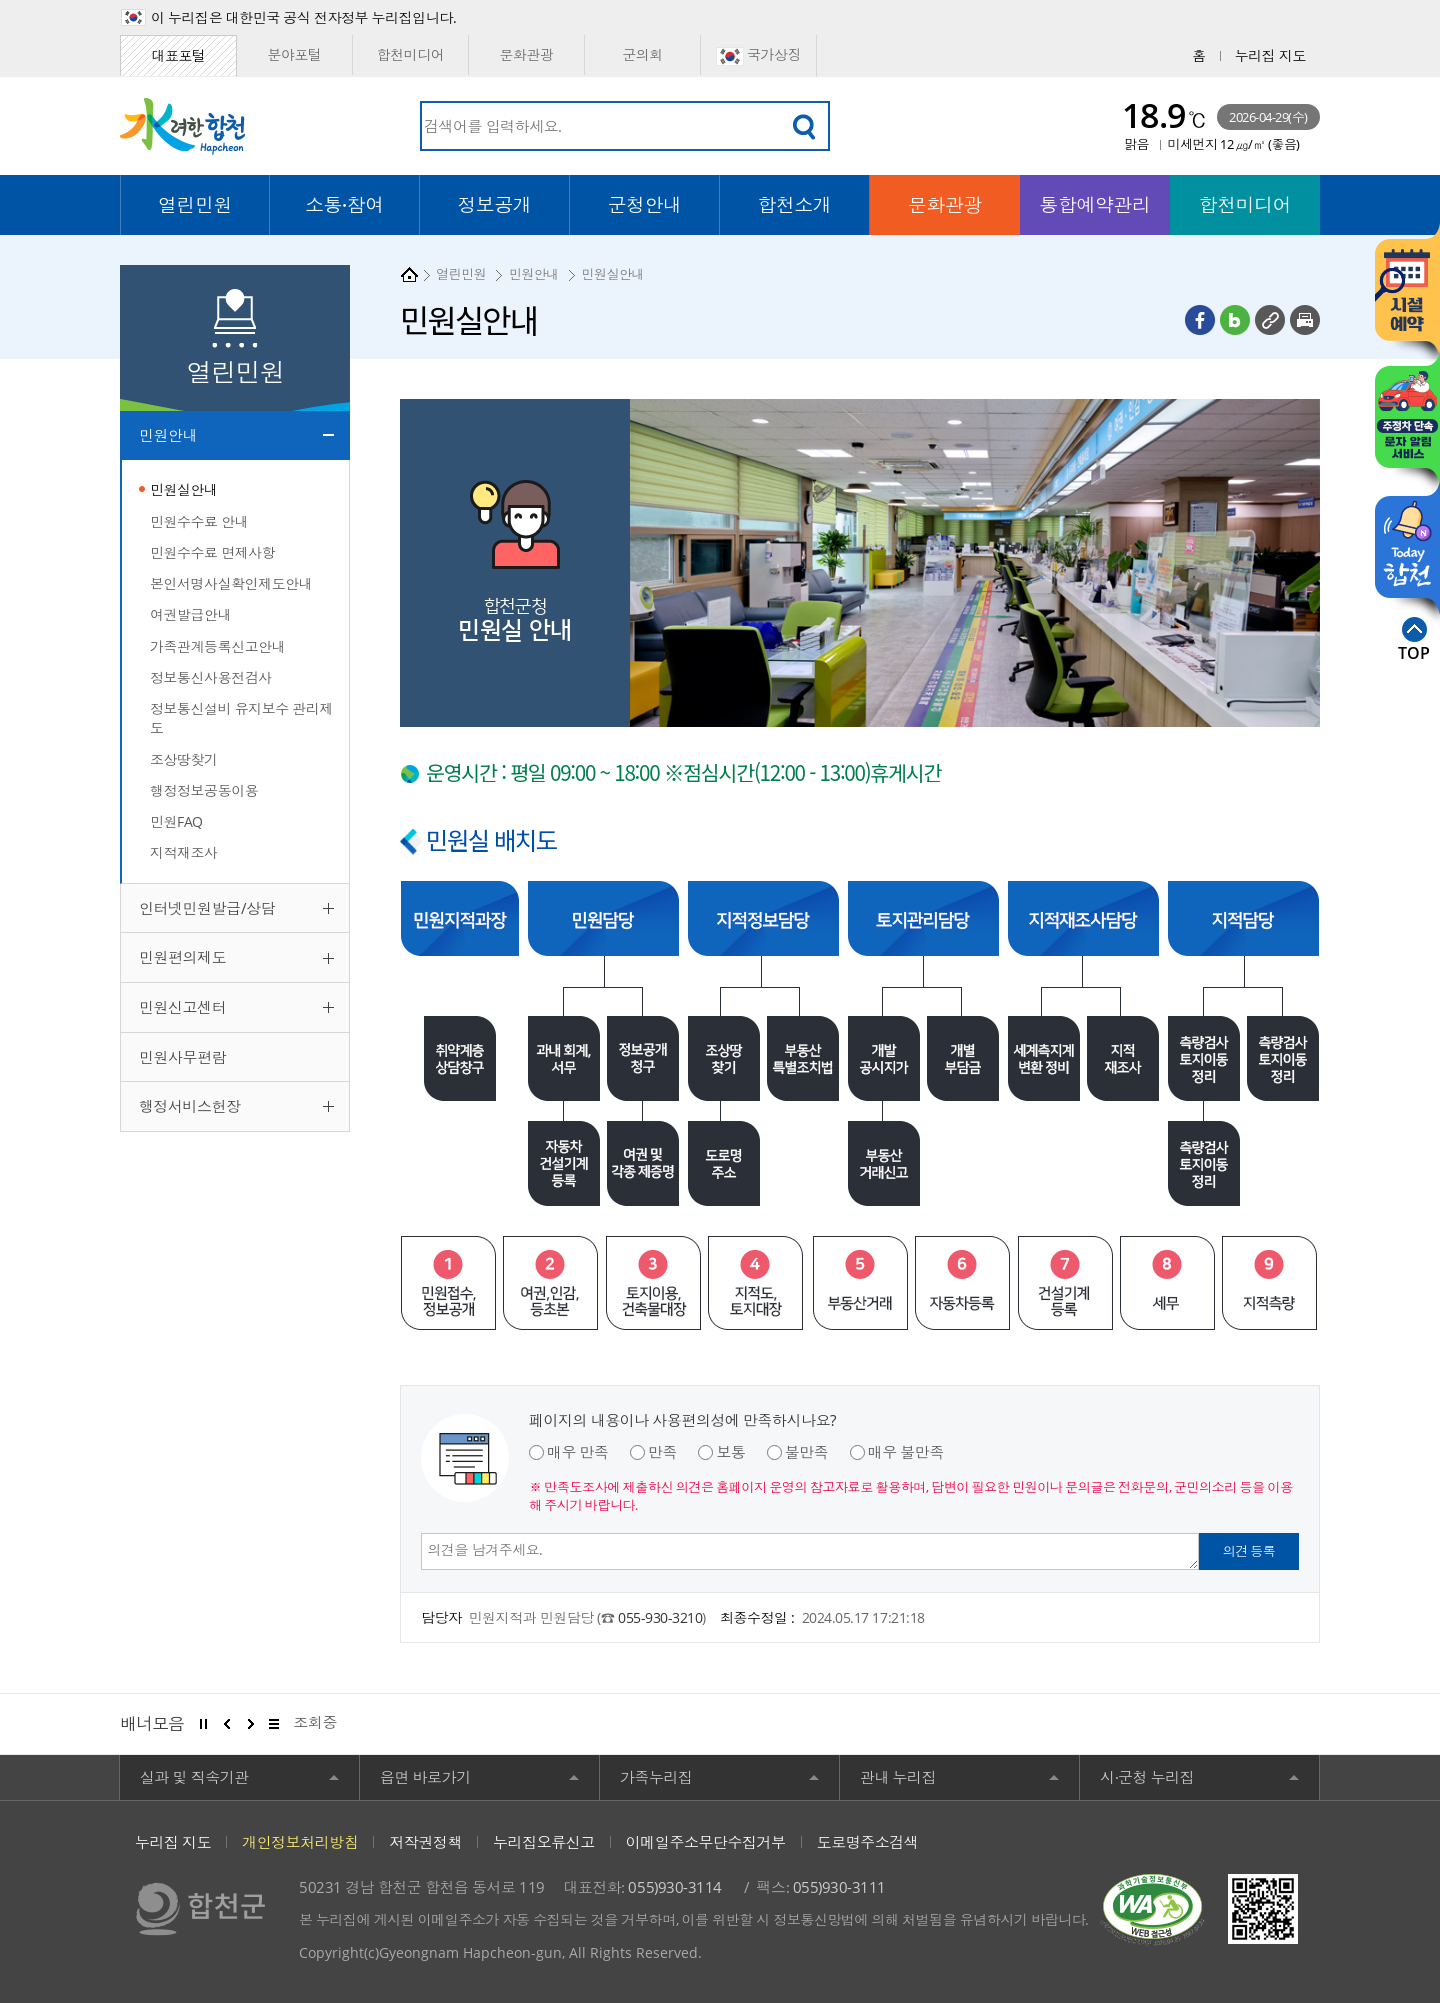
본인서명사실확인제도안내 (231, 583)
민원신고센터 (182, 1007)
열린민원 (461, 274)
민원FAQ (176, 821)
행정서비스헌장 (190, 1106)
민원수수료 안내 (199, 521)
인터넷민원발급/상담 (207, 908)
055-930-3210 (660, 1617)
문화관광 (526, 54)
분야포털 (294, 54)
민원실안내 (184, 489)
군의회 (642, 54)
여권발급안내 (190, 614)
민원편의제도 (182, 957)
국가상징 (758, 55)
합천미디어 (411, 54)
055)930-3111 (839, 1887)
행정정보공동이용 (204, 790)
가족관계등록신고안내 (217, 646)
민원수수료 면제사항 (212, 552)
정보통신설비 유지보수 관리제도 (241, 718)
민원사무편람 (182, 1057)
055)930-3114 (674, 1887)
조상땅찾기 (184, 759)
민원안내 (168, 435)
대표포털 (178, 55)
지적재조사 (184, 852)
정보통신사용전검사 (211, 677)
